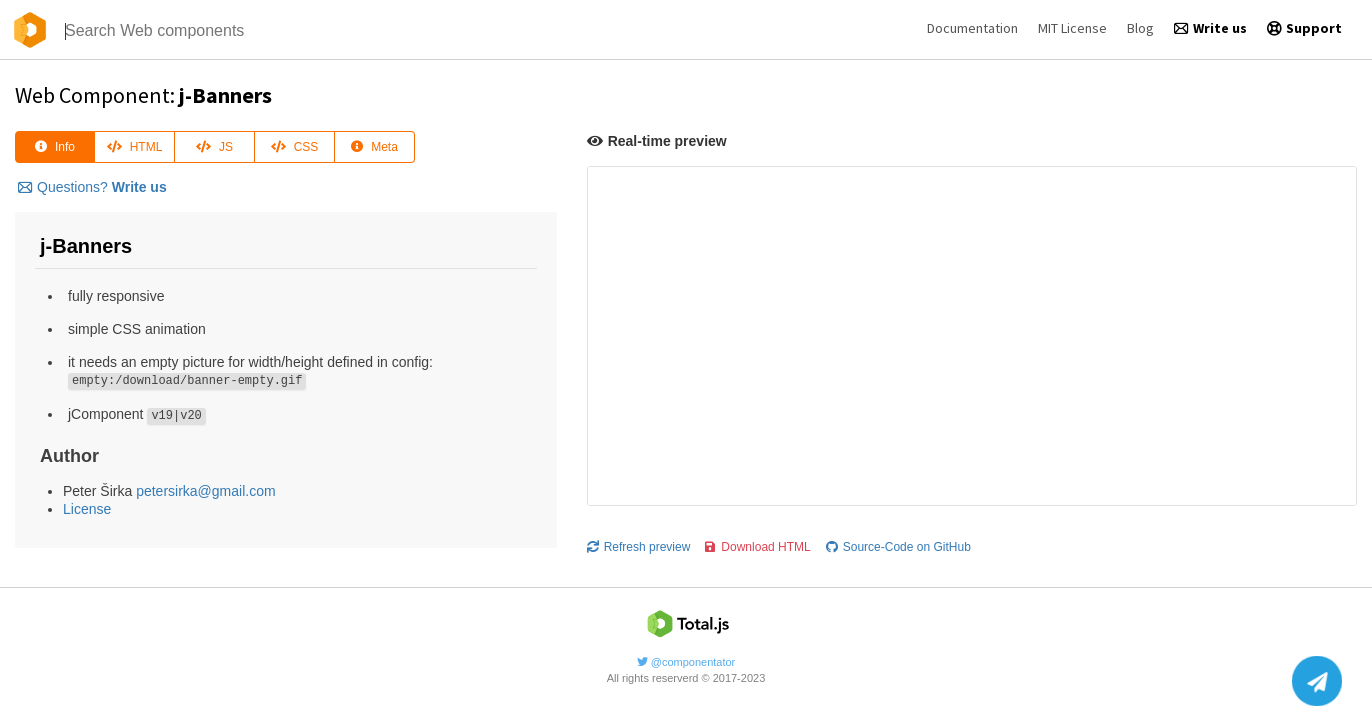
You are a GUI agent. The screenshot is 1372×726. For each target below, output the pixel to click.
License (87, 509)
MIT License (1072, 28)
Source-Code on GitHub (898, 547)
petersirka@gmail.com (205, 491)
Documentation (972, 28)
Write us (1210, 28)
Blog (1140, 28)
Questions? (92, 187)
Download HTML (757, 547)
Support (1304, 28)
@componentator (686, 662)
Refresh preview (639, 547)
